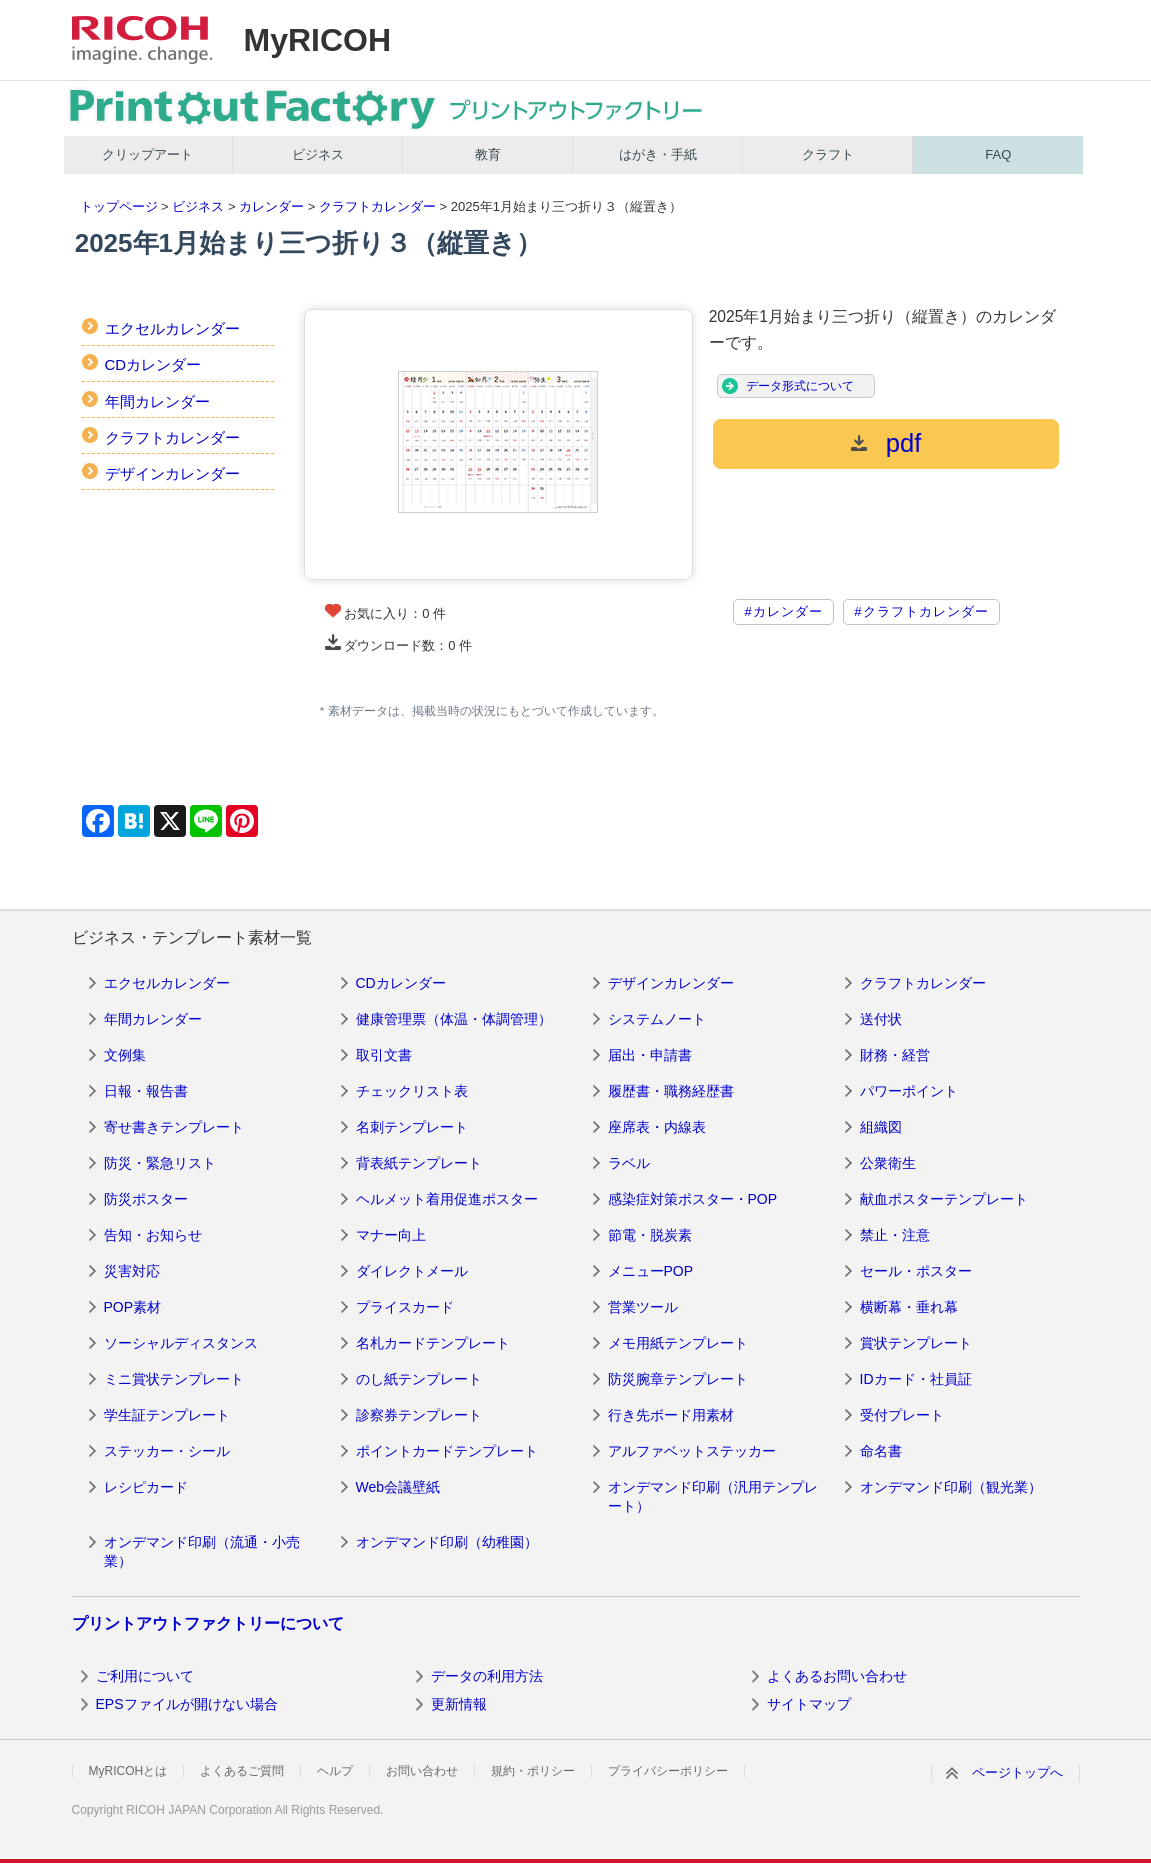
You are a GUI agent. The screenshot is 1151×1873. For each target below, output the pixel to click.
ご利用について (145, 1676)
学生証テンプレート (167, 1415)
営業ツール (643, 1307)
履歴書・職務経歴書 (671, 1091)
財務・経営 (895, 1055)
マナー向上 (391, 1235)
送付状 (881, 1019)
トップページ (119, 206)
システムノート (657, 1019)
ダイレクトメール (412, 1271)
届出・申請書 (650, 1055)
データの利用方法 (487, 1676)
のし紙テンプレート (419, 1379)
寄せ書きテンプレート (174, 1127)
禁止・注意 (895, 1235)
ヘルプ (335, 1771)
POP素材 (133, 1307)
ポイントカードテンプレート (447, 1451)
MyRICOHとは (128, 1771)
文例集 (125, 1055)
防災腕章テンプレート (678, 1379)
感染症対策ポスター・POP (693, 1199)
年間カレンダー (157, 401)
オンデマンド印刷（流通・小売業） (202, 1552)
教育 (488, 154)
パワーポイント (909, 1091)
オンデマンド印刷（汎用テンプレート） (713, 1497)
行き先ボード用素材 (671, 1415)
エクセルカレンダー (172, 328)
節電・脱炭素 (650, 1235)
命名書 (881, 1451)
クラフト (828, 154)
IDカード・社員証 (916, 1379)
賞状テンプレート (916, 1343)
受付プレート (902, 1415)
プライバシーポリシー (668, 1771)
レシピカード (146, 1487)
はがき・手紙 (658, 154)
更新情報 (459, 1704)
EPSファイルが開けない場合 (187, 1704)
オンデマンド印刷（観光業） (951, 1487)
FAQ (998, 154)
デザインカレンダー (172, 473)
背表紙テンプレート (419, 1163)
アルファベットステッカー (692, 1451)
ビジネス (318, 154)
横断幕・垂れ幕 (909, 1307)
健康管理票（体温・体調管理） (454, 1019)
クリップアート (147, 154)
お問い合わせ (422, 1771)
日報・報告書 (146, 1091)
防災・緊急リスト (160, 1163)
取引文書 (384, 1055)
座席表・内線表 (657, 1127)
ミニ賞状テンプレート (174, 1379)
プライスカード (405, 1307)
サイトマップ (809, 1704)
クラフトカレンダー (377, 206)
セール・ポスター (916, 1271)
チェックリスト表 (412, 1091)
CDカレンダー (153, 364)
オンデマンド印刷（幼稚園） (447, 1542)
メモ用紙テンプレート (678, 1343)
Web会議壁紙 (398, 1487)
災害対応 (132, 1271)
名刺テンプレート (412, 1127)
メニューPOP (651, 1271)
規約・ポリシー (533, 1771)
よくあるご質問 (242, 1771)
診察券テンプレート (419, 1415)
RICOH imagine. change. (142, 40)
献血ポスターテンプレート (944, 1199)
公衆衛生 (888, 1163)
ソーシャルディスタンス (181, 1343)
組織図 (881, 1127)
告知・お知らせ (153, 1235)
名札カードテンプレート (433, 1343)
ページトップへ (1017, 1772)
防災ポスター (146, 1199)
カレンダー (271, 206)
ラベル (629, 1163)
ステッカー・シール (167, 1451)
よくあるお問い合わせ (837, 1676)
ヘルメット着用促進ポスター (447, 1199)
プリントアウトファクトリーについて (208, 1623)
